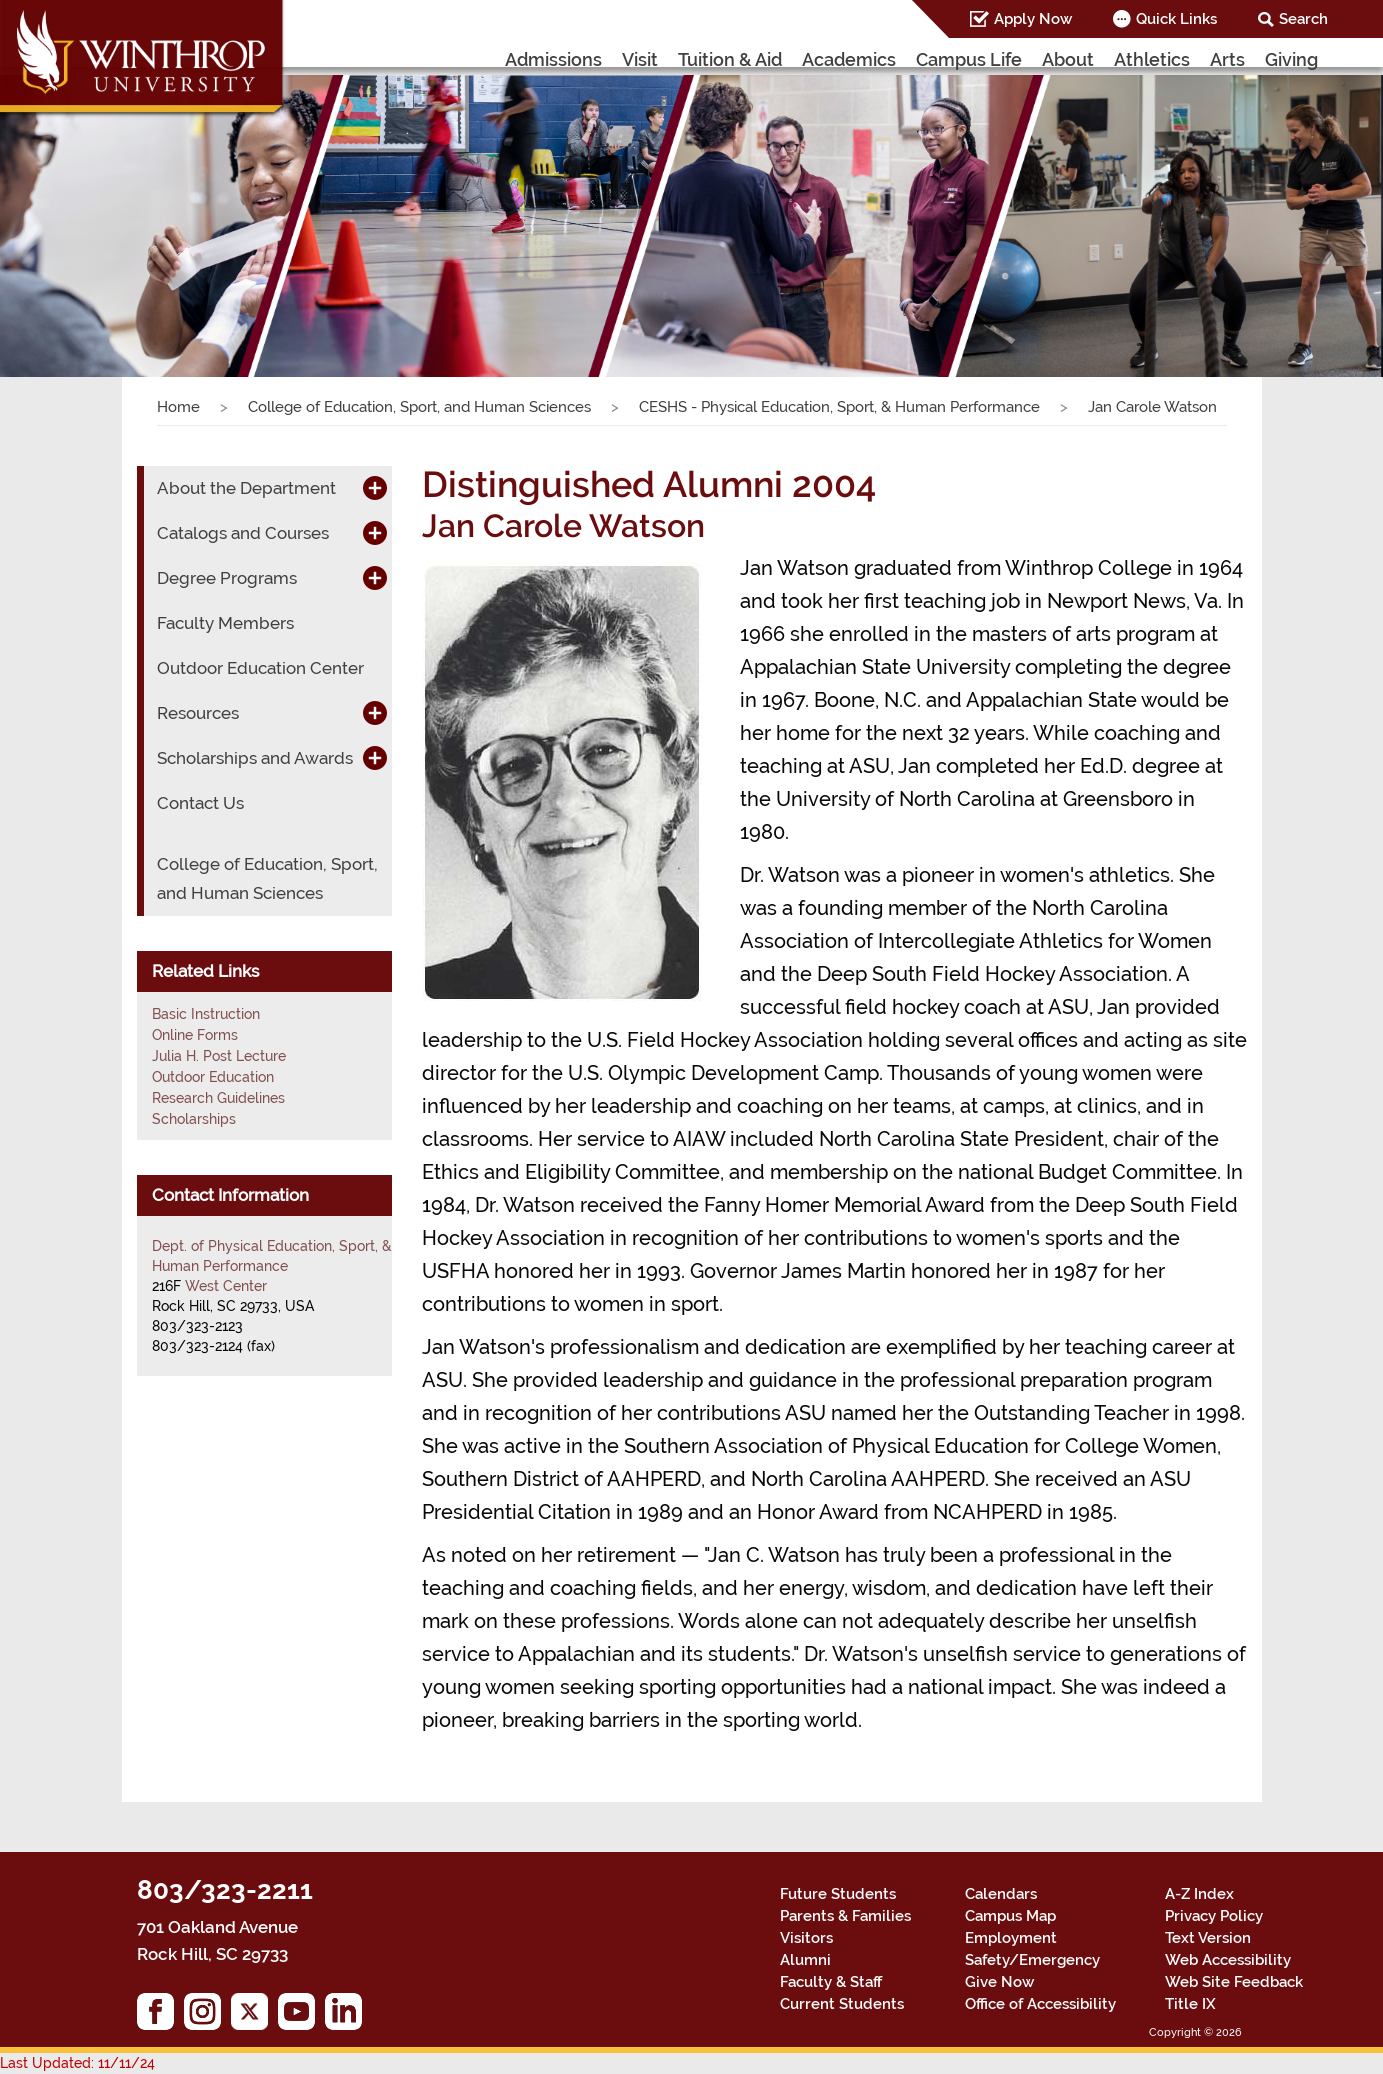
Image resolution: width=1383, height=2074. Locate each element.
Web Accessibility (1228, 1960)
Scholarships (194, 1119)
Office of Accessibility (1040, 2004)
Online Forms (195, 1035)
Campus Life (969, 59)
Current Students (842, 2004)
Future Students (838, 1894)
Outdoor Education (213, 1077)
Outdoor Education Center (260, 668)
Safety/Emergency (1032, 1960)
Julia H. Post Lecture (219, 1056)
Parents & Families (845, 1916)
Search (1303, 19)
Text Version (1208, 1938)
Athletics (1152, 59)
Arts (1227, 59)
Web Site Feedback (1234, 1982)
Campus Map (1010, 1916)
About (1068, 59)
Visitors (806, 1938)
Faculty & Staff (831, 1982)
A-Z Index (1199, 1894)
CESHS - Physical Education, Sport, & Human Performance (839, 407)
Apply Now (1033, 19)
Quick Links (1176, 19)
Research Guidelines (218, 1098)
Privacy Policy (1214, 1916)
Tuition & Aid (730, 59)
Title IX (1190, 2004)
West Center (226, 1286)
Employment (1011, 1938)
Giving (1291, 59)
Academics (849, 59)
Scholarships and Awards (255, 758)
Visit (640, 59)
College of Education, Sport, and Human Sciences (419, 407)
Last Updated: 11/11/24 (77, 2063)
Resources (198, 713)
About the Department (246, 488)
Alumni (805, 1960)
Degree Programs (227, 578)
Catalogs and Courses (243, 533)
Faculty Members (225, 623)
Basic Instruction (206, 1014)
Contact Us (200, 803)
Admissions (553, 59)
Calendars (1001, 1894)
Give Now (999, 1982)
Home (178, 407)
